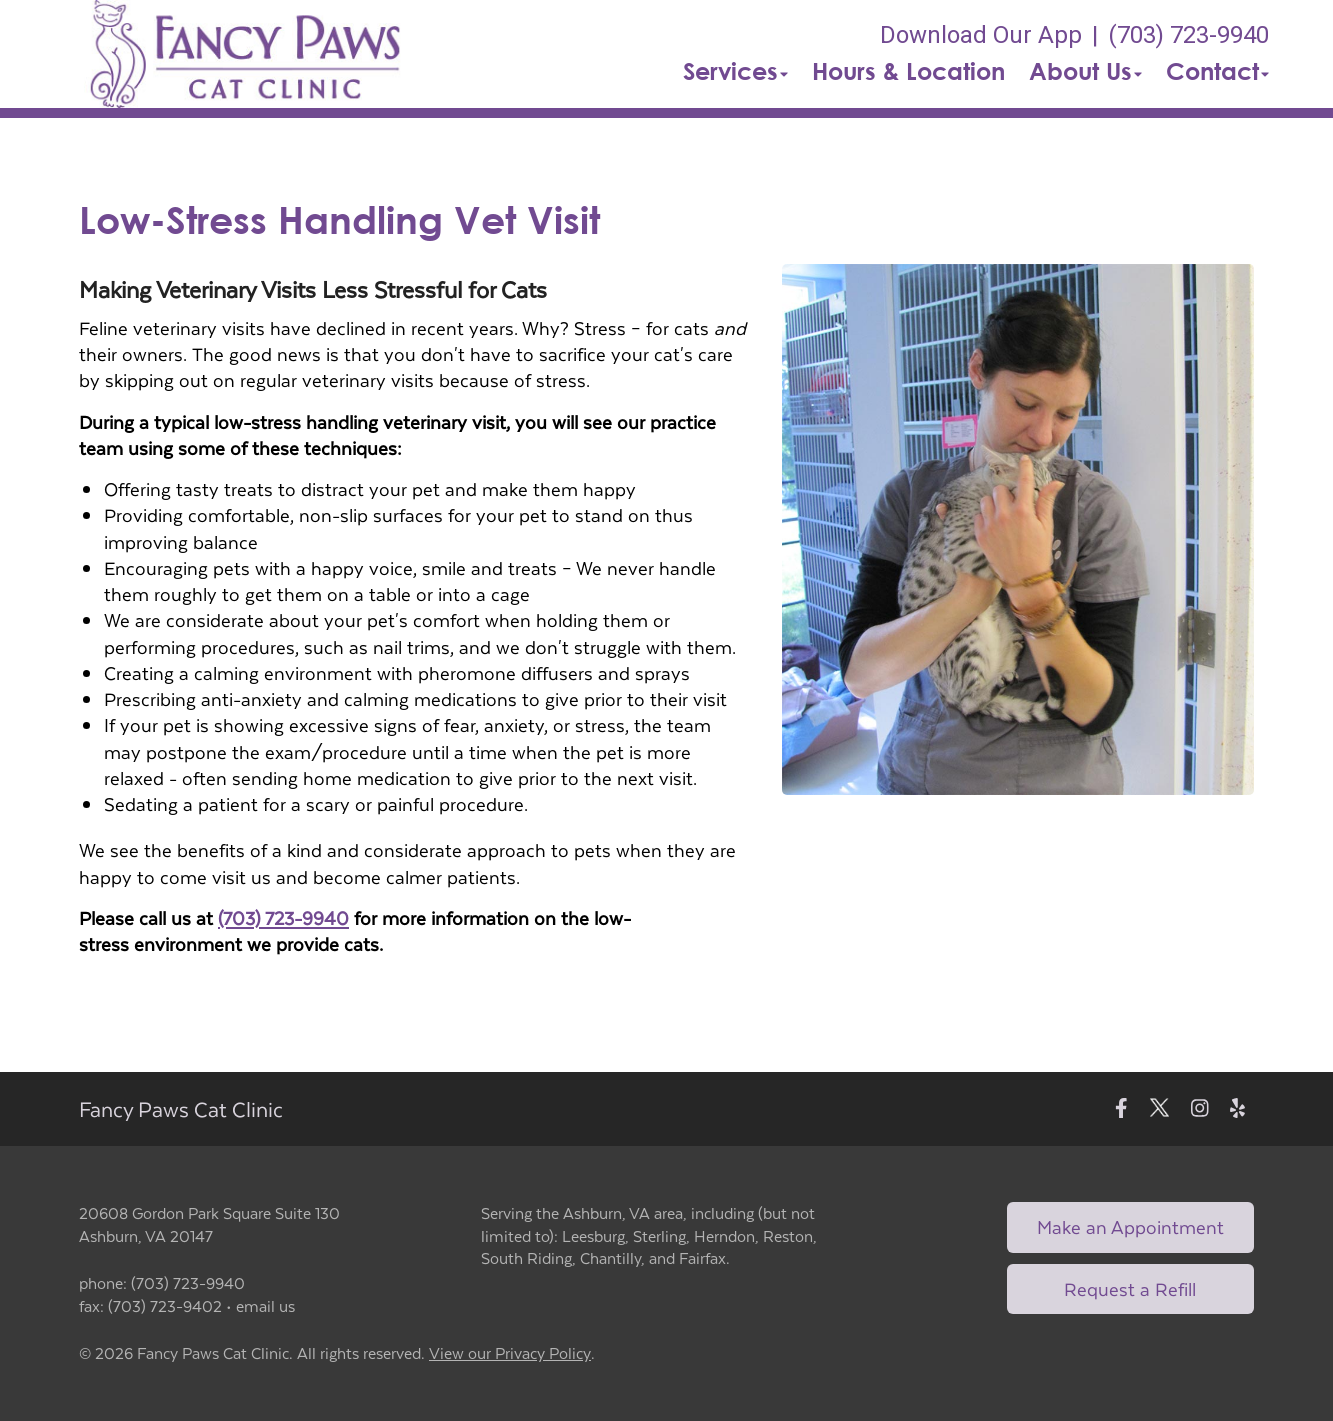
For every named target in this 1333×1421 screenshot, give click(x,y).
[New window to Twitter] (1159, 1109)
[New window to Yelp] (1237, 1109)
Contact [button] (1217, 71)
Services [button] (735, 71)
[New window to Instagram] (1200, 1109)
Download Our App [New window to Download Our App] (981, 35)
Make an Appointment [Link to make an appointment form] (1130, 1226)
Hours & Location (908, 71)
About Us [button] (1085, 71)
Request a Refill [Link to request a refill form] (1130, 1288)
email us (265, 1305)
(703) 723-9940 (283, 917)
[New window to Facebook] (1121, 1109)
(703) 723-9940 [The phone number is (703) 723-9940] (1188, 35)
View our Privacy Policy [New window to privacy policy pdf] (510, 1353)
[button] (245, 54)
